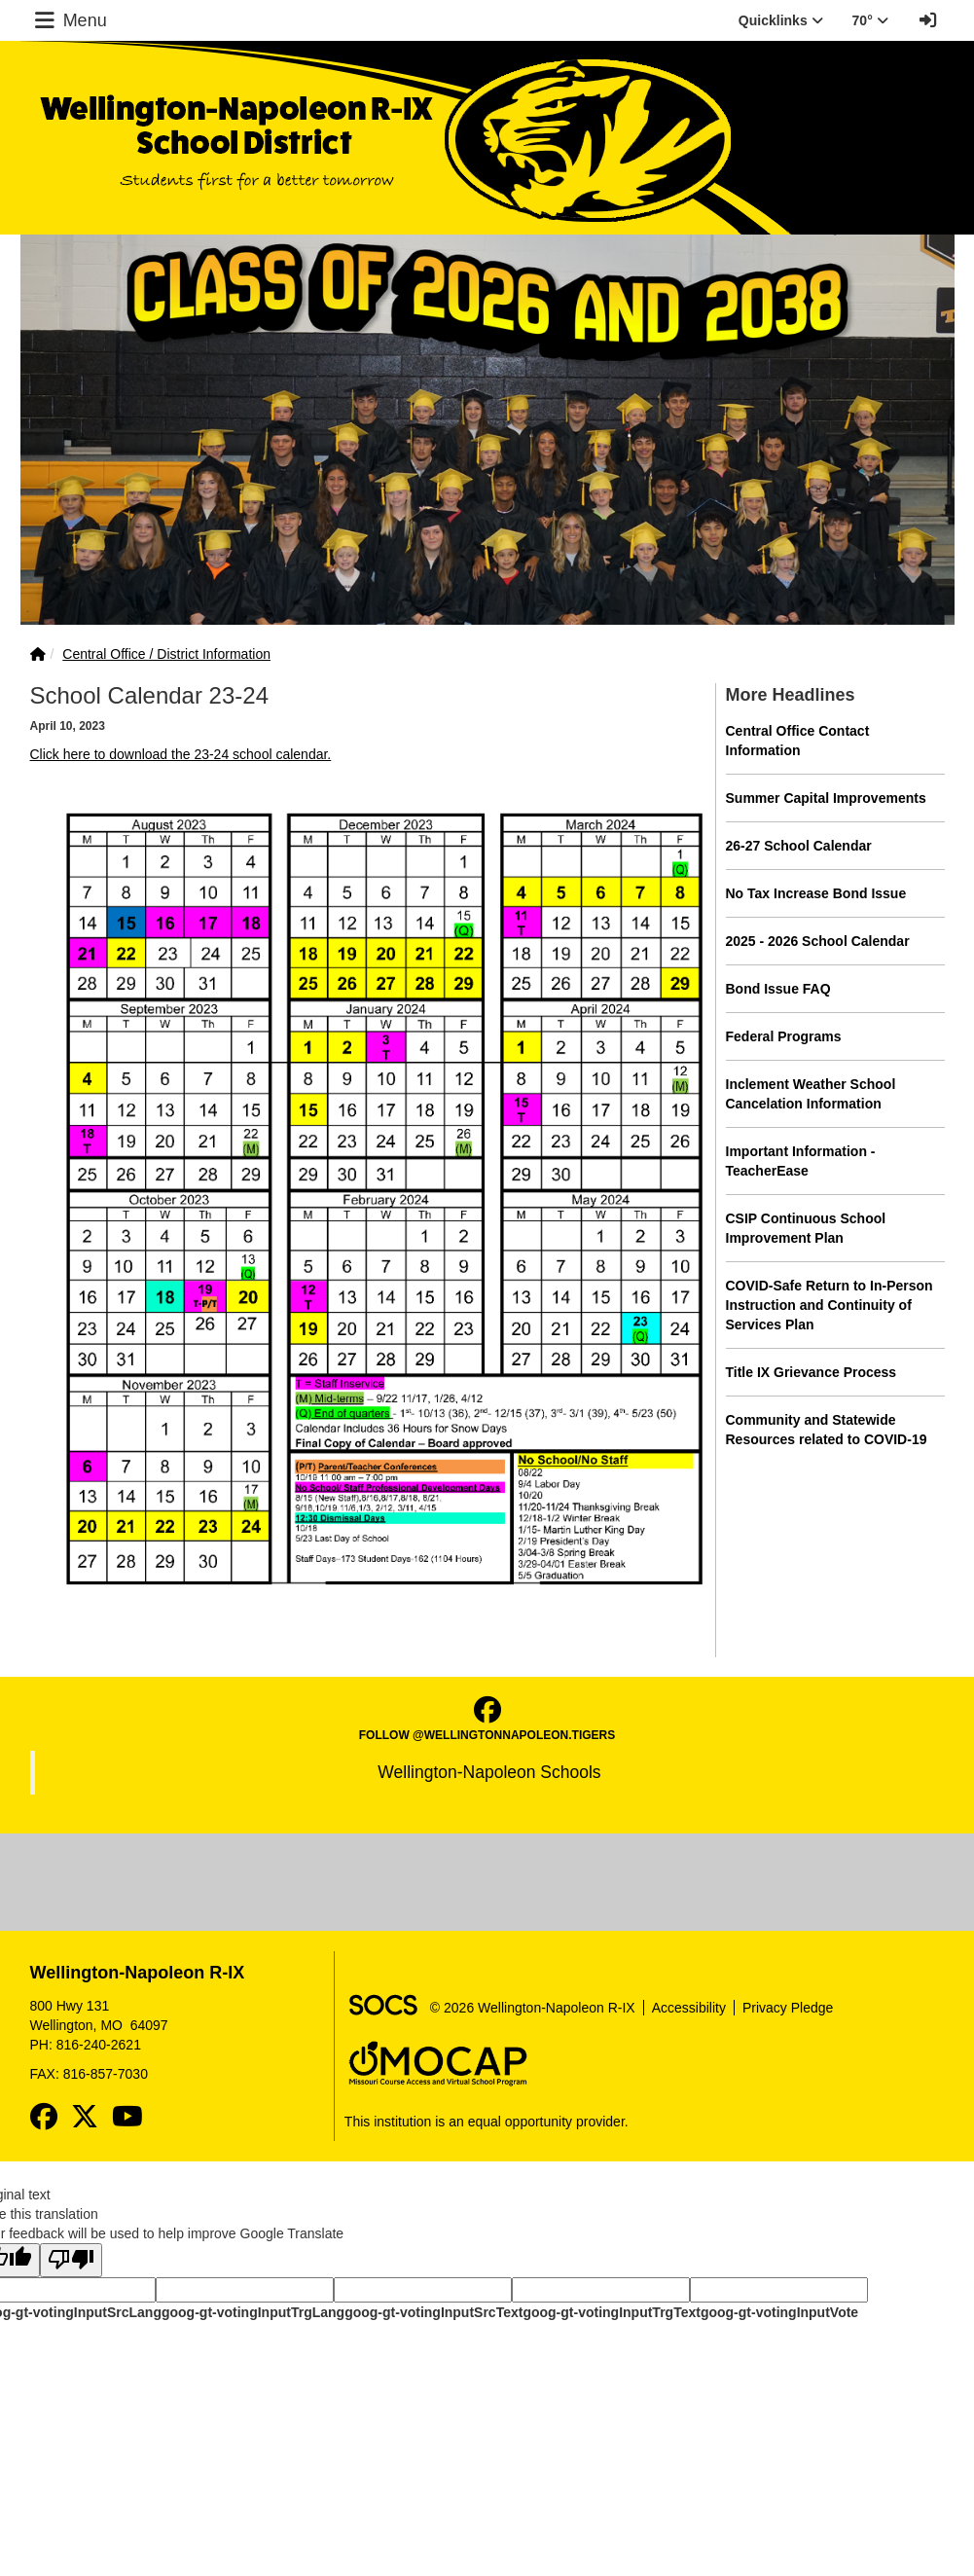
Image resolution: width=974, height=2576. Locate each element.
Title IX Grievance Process (811, 1372)
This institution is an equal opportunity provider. (486, 2121)
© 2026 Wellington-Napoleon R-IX (532, 2007)
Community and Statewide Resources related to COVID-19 (826, 1429)
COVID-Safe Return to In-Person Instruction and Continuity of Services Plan (829, 1305)
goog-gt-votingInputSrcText (433, 2312)
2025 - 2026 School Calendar (818, 941)
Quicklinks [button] (781, 20)
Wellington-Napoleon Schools (489, 1772)
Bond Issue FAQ (778, 989)
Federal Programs (784, 1036)
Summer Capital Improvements (826, 798)
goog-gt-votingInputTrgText (611, 2312)
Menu (69, 20)
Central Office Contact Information (798, 740)
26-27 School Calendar (799, 845)
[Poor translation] (71, 2260)
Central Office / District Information (166, 654)
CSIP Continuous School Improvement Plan (806, 1228)
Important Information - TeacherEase (801, 1161)
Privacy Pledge (787, 2007)
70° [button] (870, 20)
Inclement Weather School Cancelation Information (811, 1093)
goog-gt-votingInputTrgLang (253, 2312)
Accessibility (689, 2007)
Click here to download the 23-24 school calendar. (181, 754)
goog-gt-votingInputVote (779, 2312)
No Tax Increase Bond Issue (816, 893)
